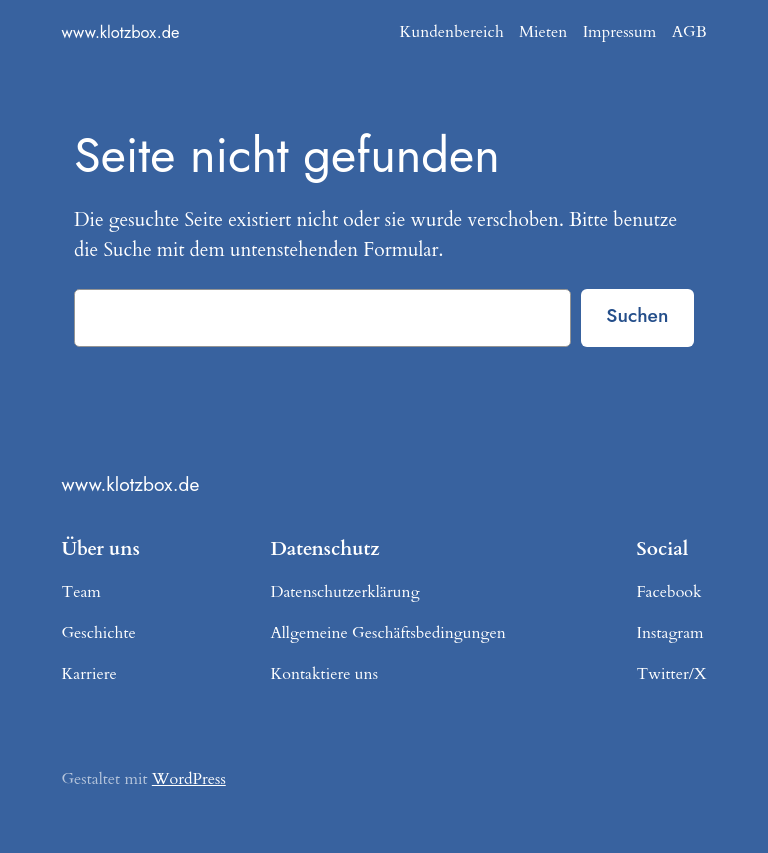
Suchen (637, 315)
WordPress (189, 779)
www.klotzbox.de (120, 32)
